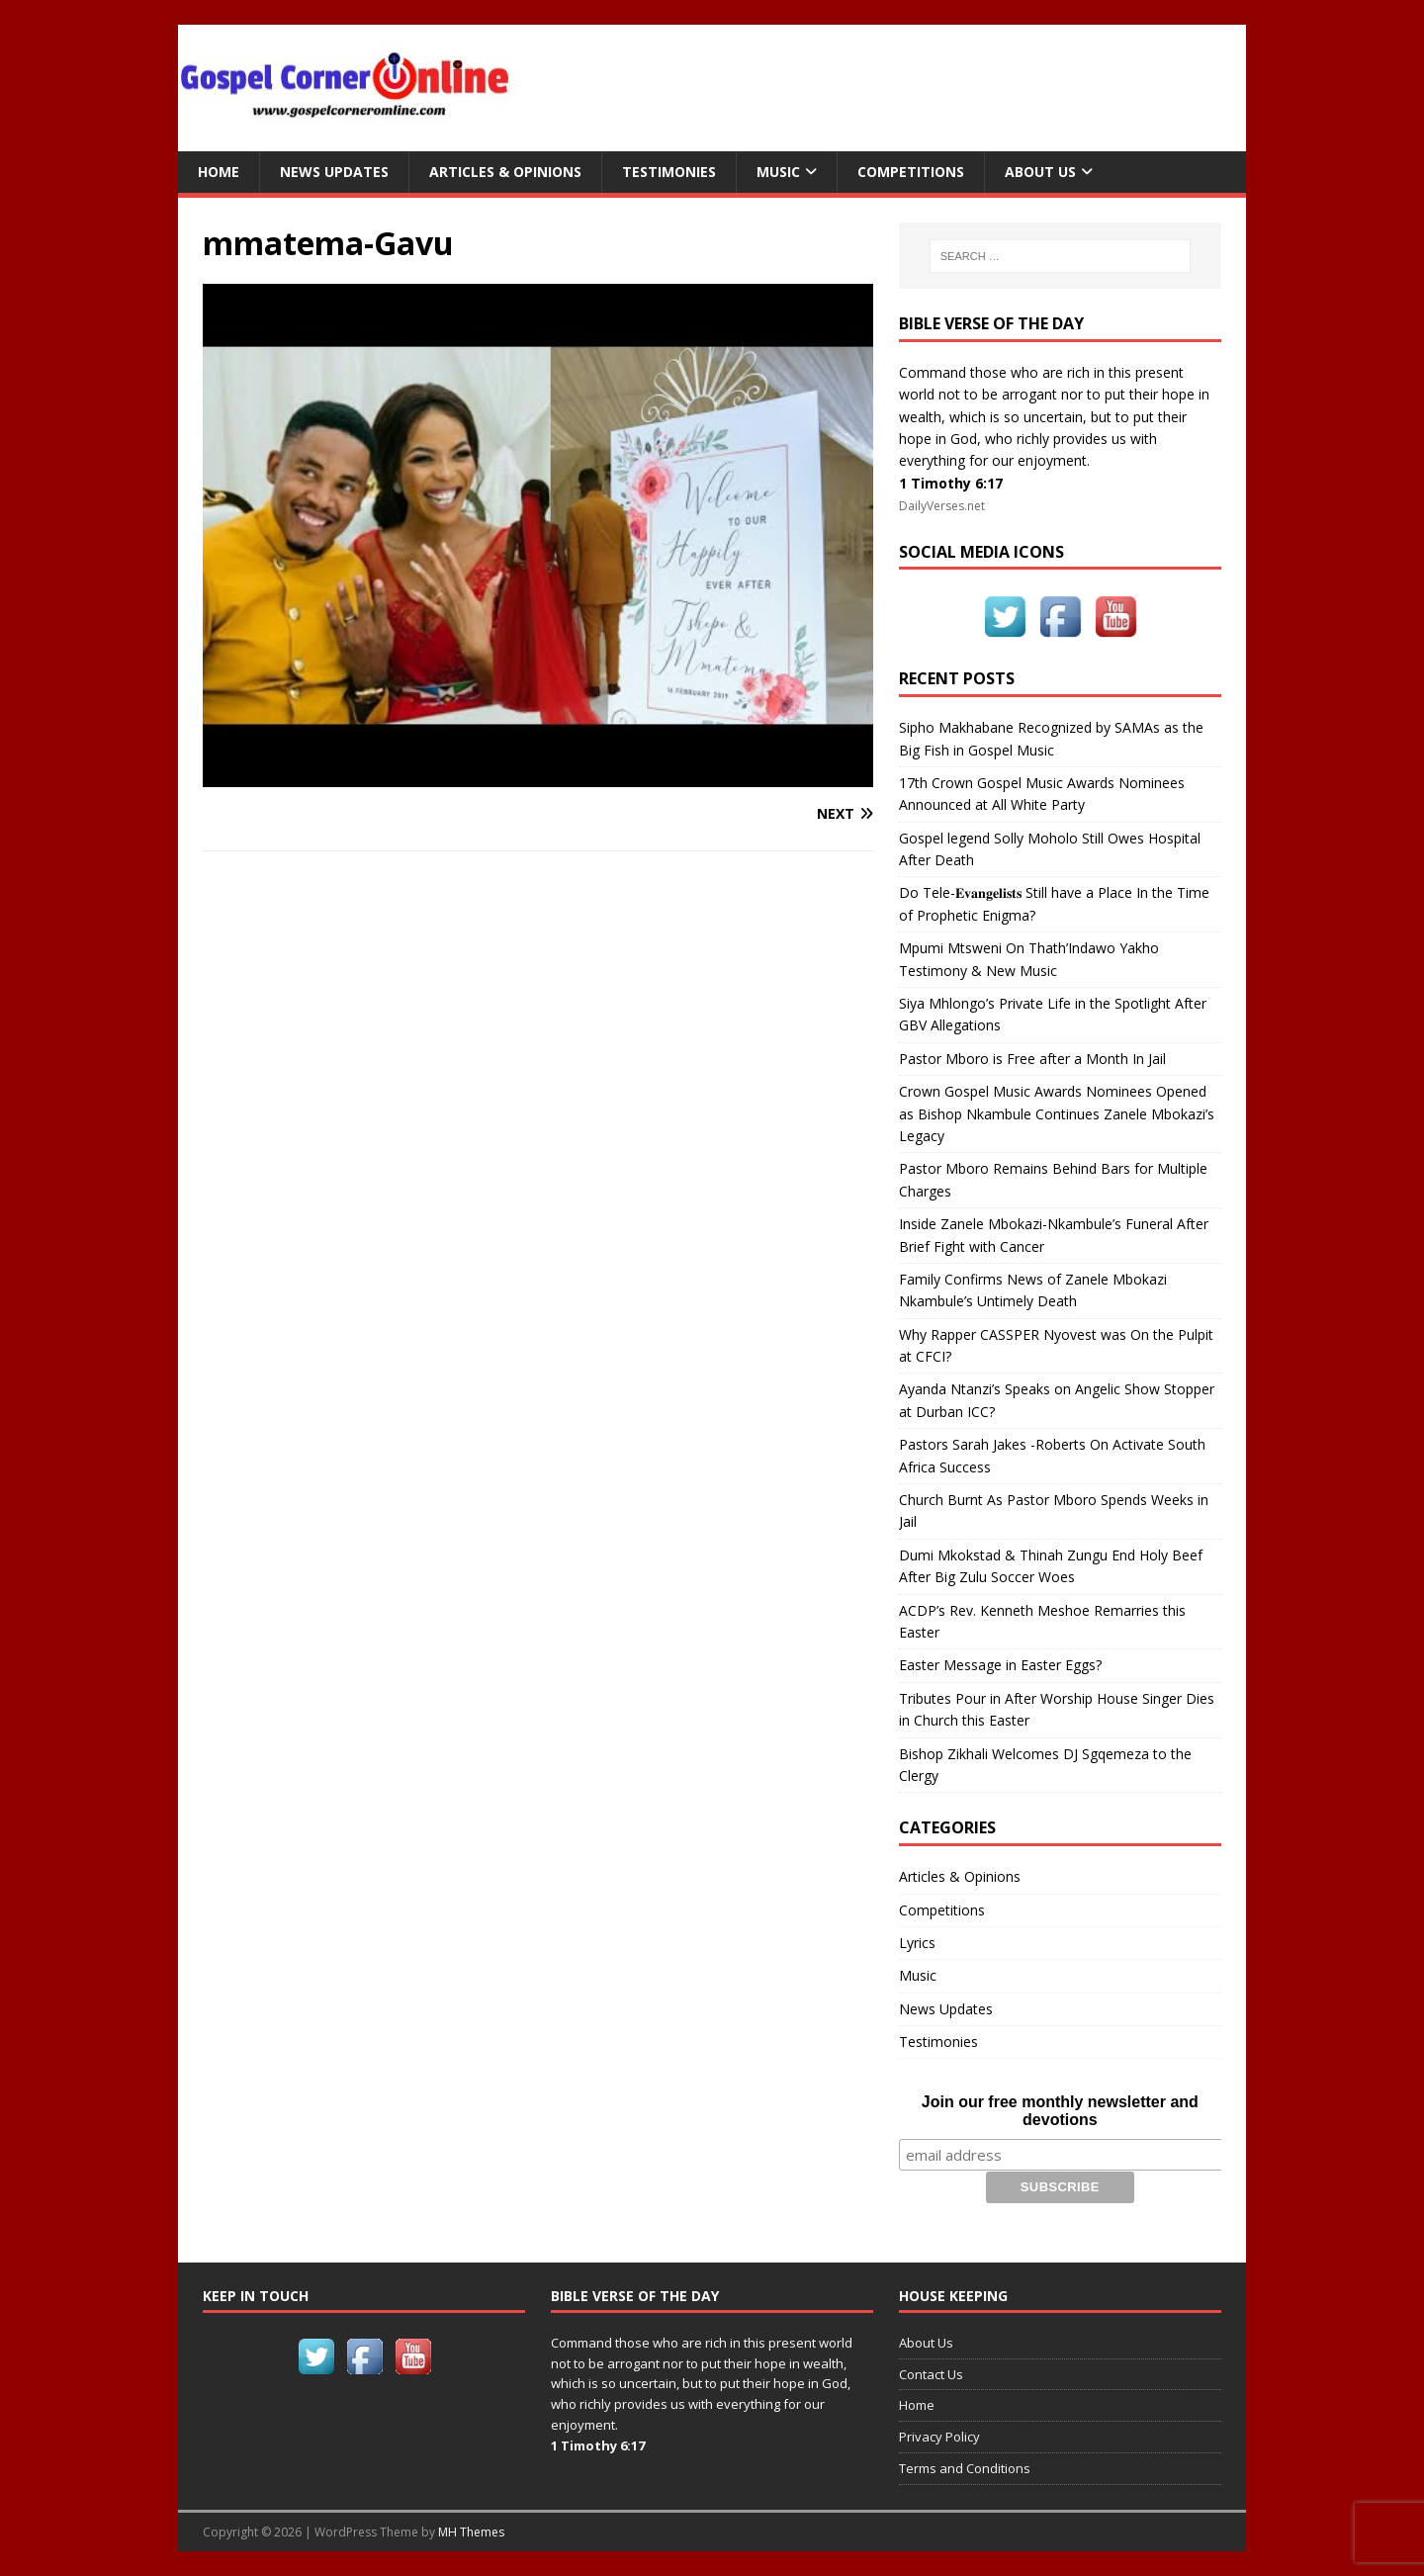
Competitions (910, 171)
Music (778, 171)
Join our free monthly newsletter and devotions (1060, 2110)
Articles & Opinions (505, 171)
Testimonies (669, 171)
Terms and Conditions (964, 2468)
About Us (1040, 171)
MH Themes (471, 2532)
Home (218, 171)
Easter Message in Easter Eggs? (1000, 1664)
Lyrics (917, 1942)
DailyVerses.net (942, 505)
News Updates (334, 171)
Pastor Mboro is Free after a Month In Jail (1032, 1058)
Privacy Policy (939, 2436)
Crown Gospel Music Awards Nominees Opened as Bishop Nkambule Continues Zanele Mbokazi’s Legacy (1056, 1113)
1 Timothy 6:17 (951, 483)
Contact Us (931, 2373)
